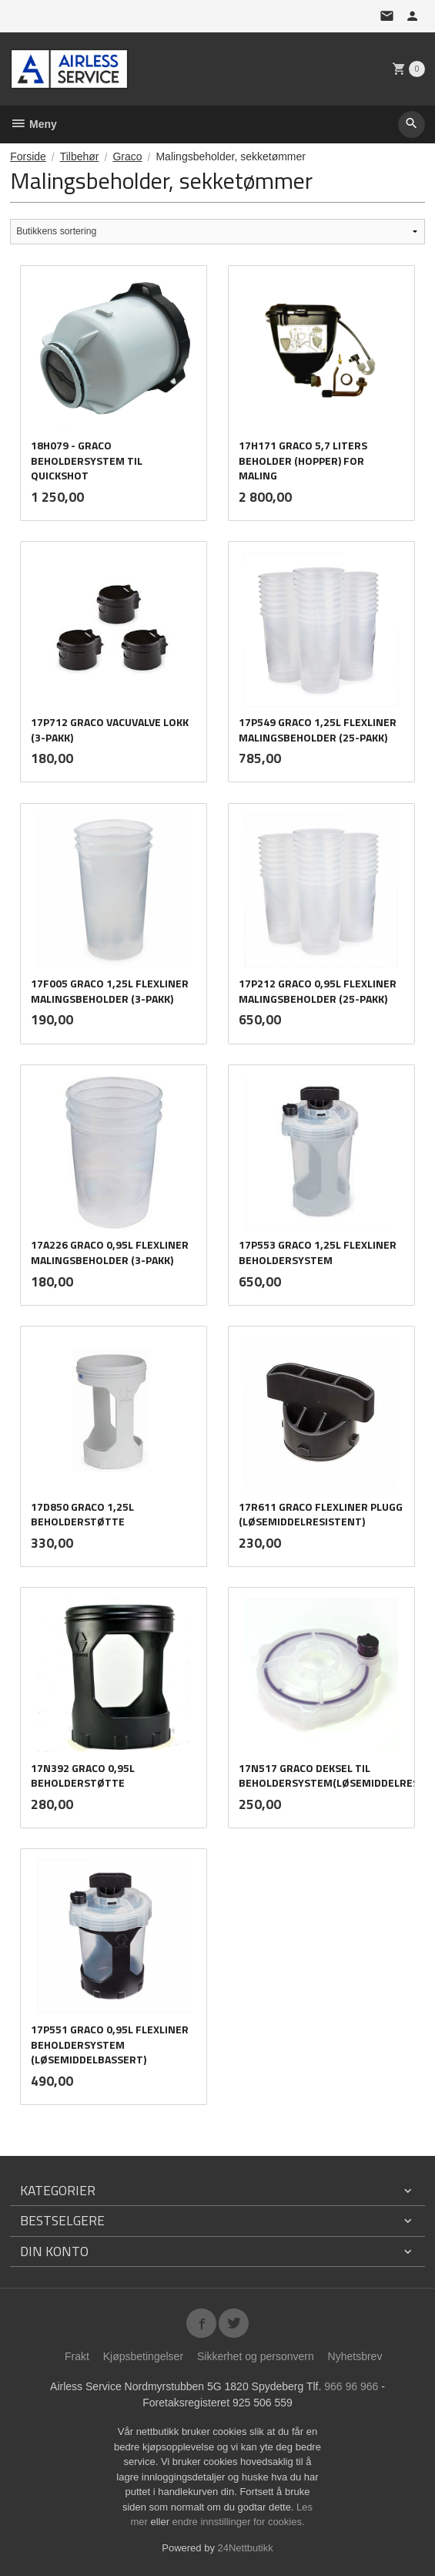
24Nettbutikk (245, 2548)
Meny (33, 124)
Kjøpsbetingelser (143, 2356)
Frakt (77, 2356)
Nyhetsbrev (355, 2356)
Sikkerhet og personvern (255, 2356)
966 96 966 (351, 2386)
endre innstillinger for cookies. (238, 2521)
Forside (28, 156)
